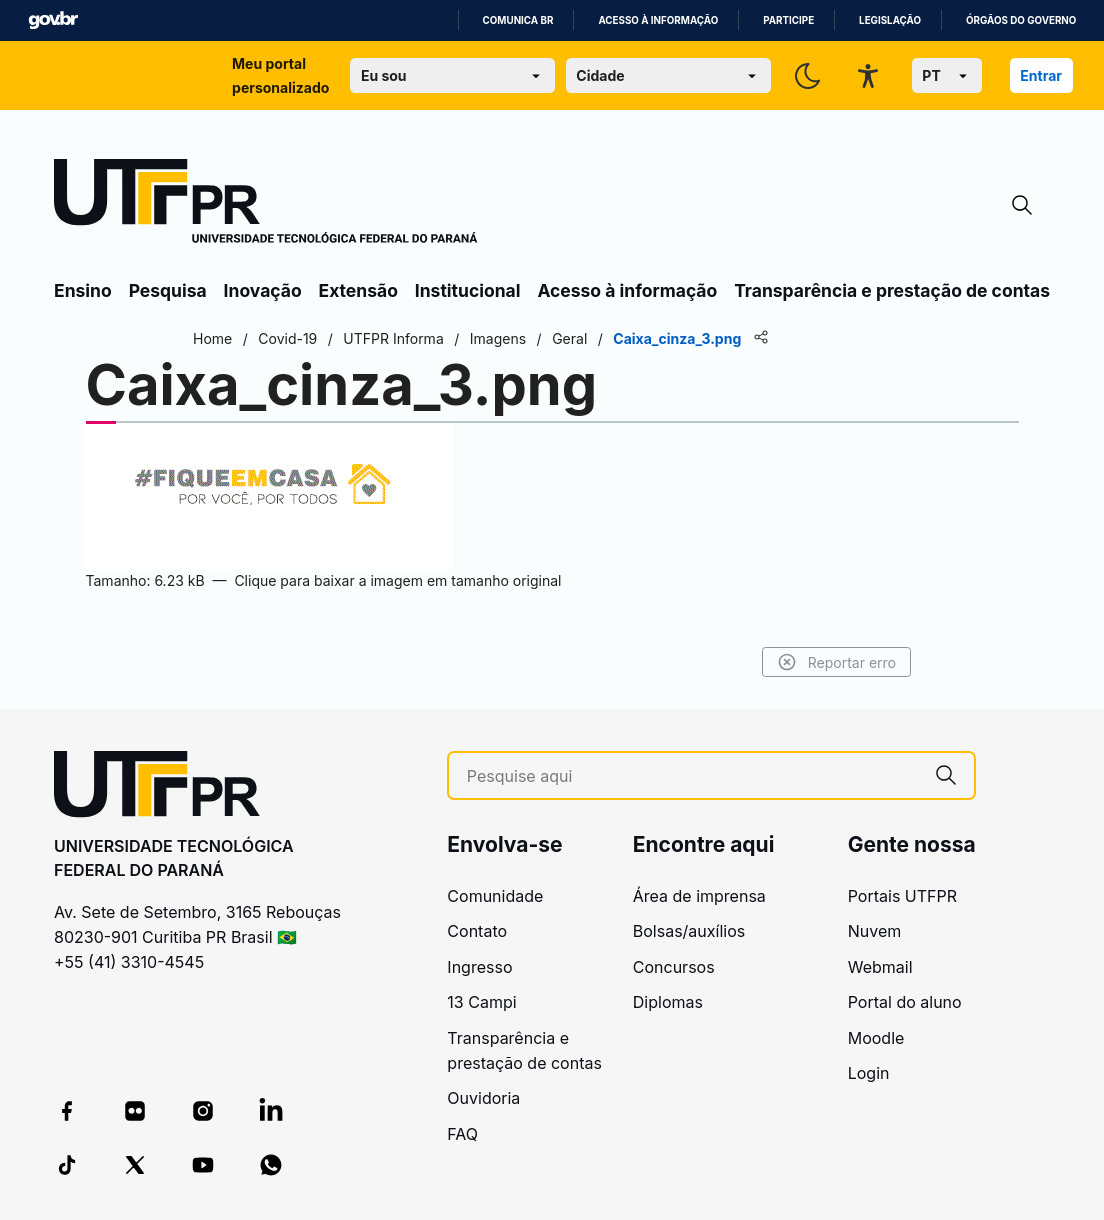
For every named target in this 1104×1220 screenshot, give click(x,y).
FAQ (462, 1134)
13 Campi (481, 1002)
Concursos (674, 967)
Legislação (890, 20)
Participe (788, 20)
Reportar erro (836, 662)
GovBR (53, 20)
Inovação (263, 290)
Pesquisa (168, 290)
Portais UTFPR (902, 896)
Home (212, 338)
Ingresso (479, 967)
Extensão (358, 290)
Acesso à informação (658, 20)
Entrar (1041, 75)
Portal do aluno (905, 1002)
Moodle (876, 1038)
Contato (477, 931)
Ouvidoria (483, 1098)
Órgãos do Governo (1021, 20)
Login (869, 1073)
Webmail (880, 967)
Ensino (83, 290)
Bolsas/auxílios (689, 931)
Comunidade (495, 896)
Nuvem (875, 931)
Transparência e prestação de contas (892, 290)
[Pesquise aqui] (692, 776)
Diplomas (668, 1002)
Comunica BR (518, 20)
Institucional (468, 290)
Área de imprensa (699, 896)
